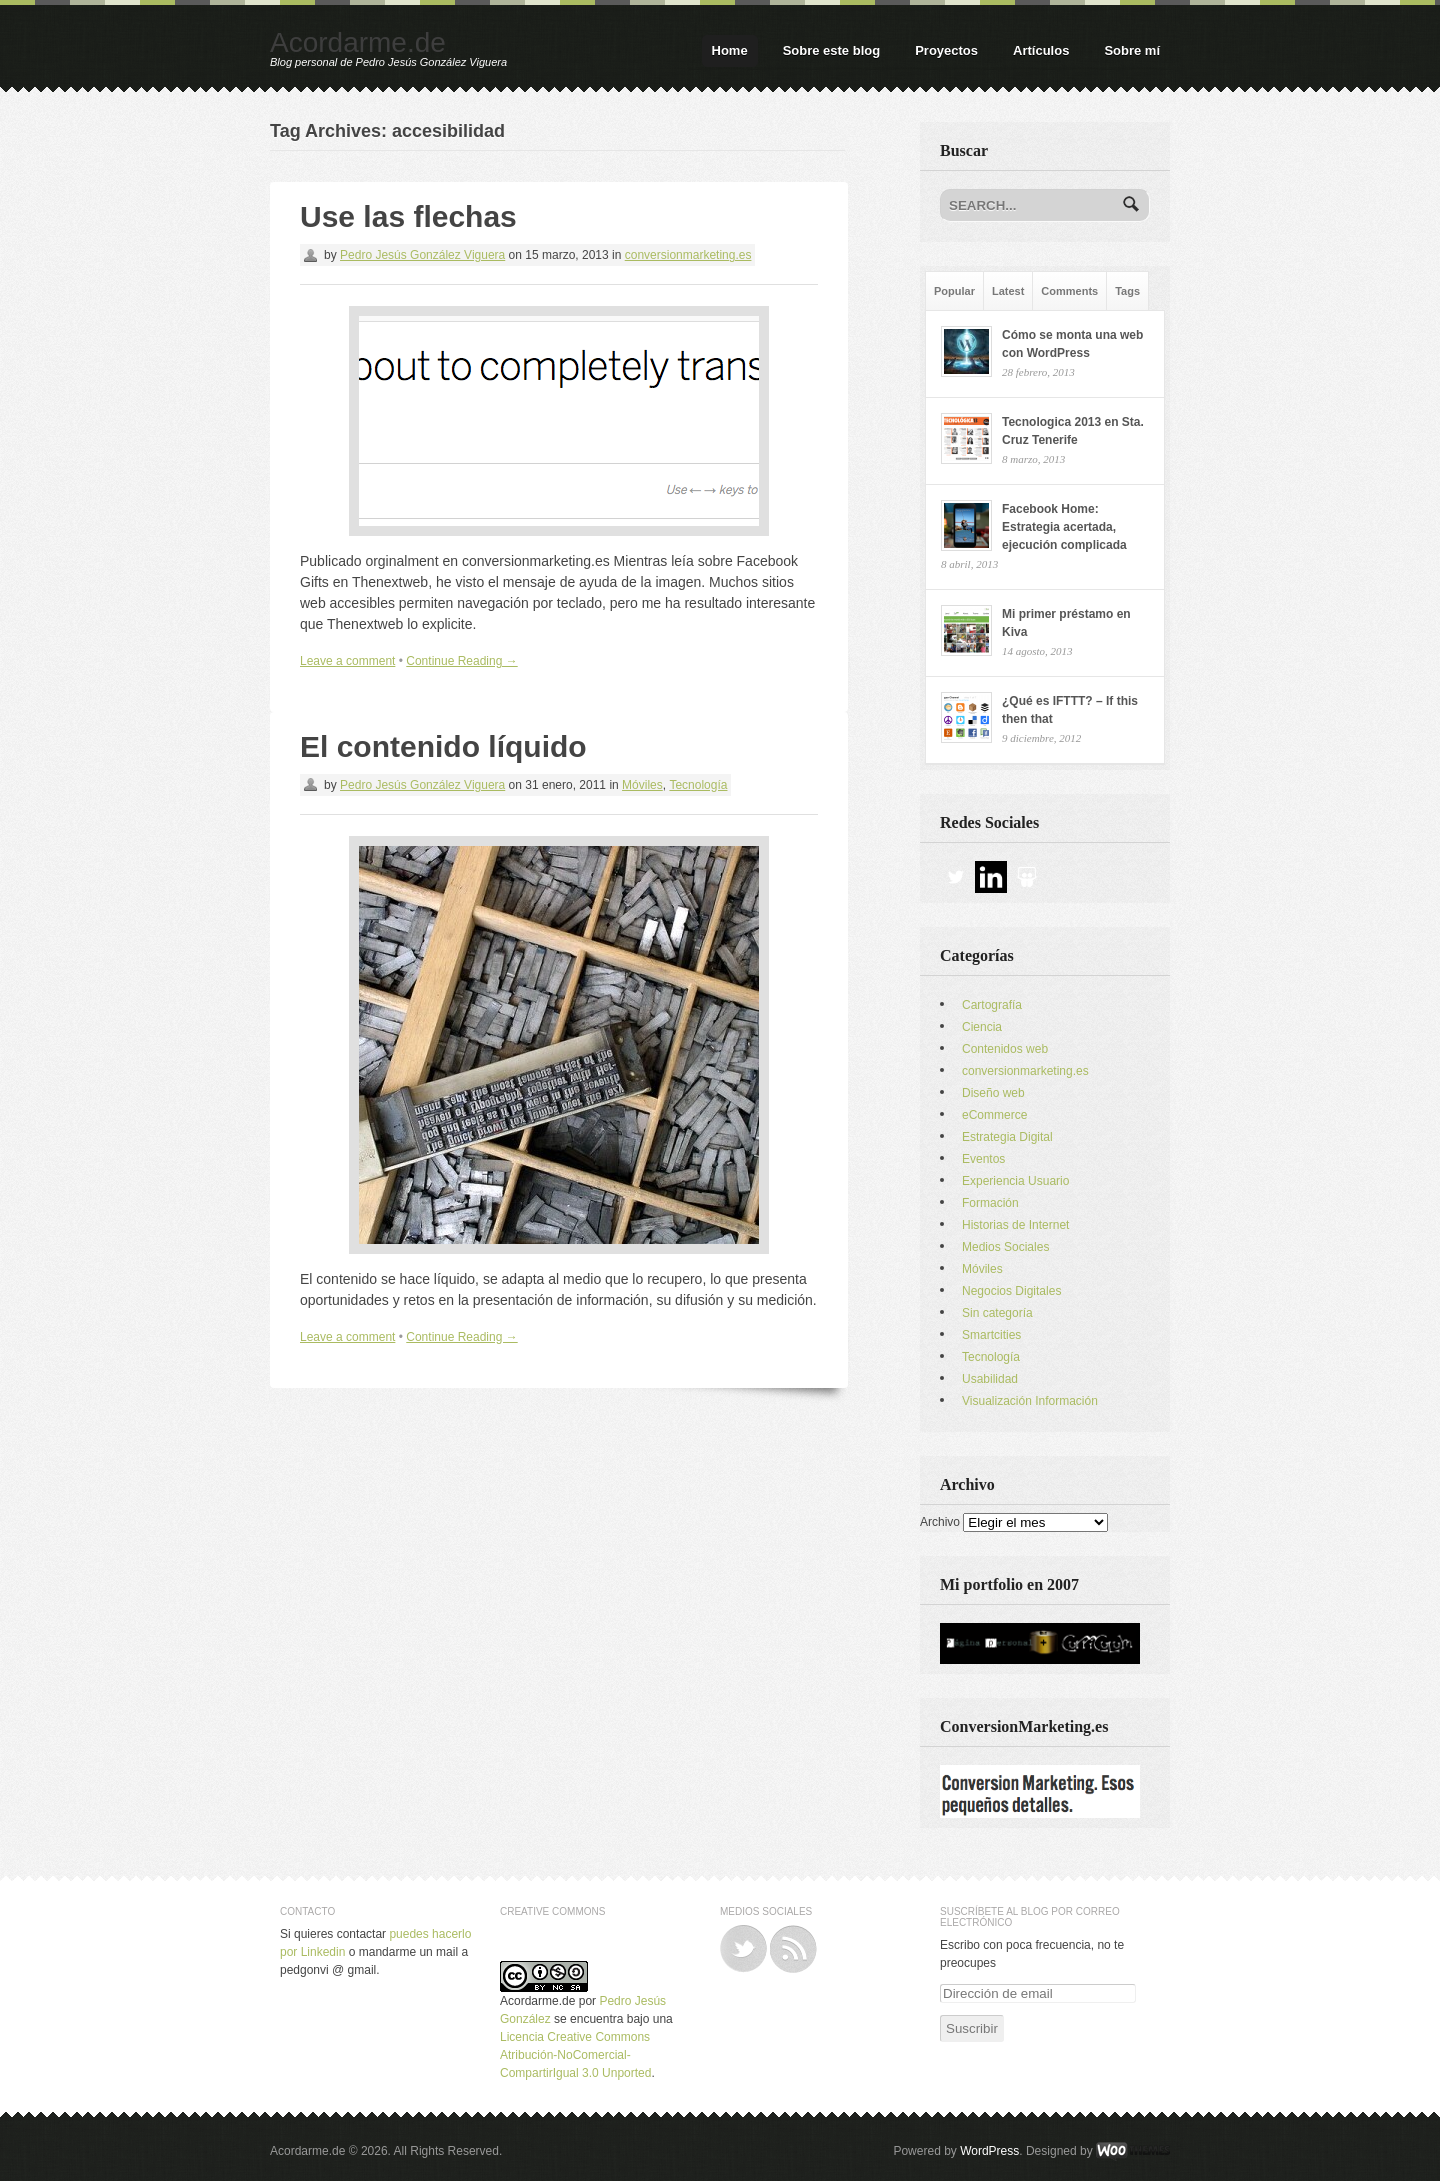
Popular (954, 291)
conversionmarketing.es (688, 255)
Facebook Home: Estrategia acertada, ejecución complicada (1064, 527)
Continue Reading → (461, 661)
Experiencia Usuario (1015, 1181)
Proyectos (946, 50)
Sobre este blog (832, 50)
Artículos (1041, 50)
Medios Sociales (1005, 1247)
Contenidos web (1005, 1049)
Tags (1127, 291)
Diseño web (993, 1093)
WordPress (989, 2151)
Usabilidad (990, 1379)
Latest (1008, 291)
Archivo (940, 1522)
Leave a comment (347, 661)
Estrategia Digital (1007, 1137)
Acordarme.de (358, 42)
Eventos (983, 1159)
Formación (990, 1203)
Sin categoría (997, 1313)
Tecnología (698, 785)
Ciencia (982, 1027)
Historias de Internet (1015, 1225)
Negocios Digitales (1011, 1291)
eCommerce (994, 1115)
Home (730, 50)
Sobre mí (1132, 50)
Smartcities (991, 1335)
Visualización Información (1030, 1401)
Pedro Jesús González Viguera (422, 255)
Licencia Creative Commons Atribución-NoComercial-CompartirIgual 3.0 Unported (575, 2055)
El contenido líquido (443, 746)
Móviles (642, 785)
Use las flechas (408, 216)
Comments (1069, 291)
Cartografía (992, 1005)
